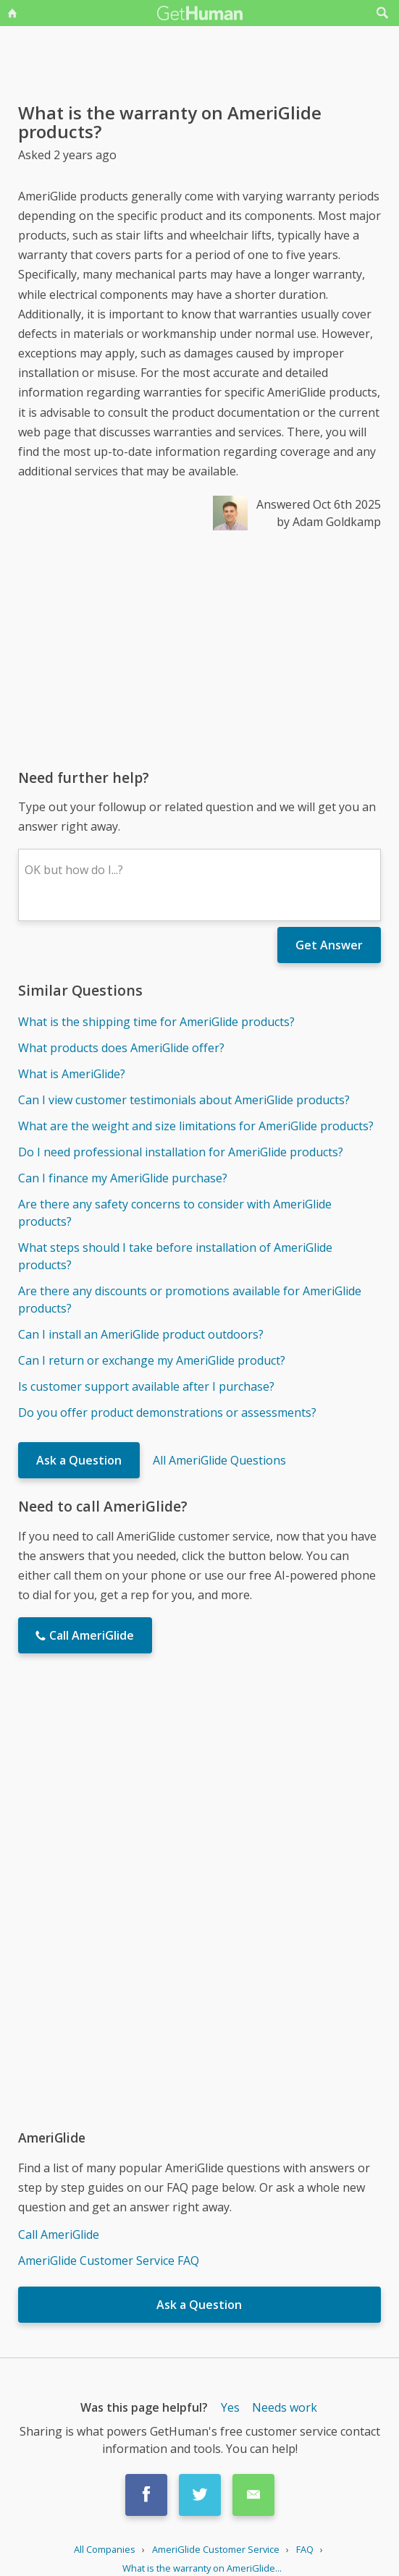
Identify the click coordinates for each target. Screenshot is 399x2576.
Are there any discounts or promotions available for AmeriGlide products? (189, 1299)
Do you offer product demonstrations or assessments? (167, 1412)
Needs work (284, 2407)
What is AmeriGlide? (71, 1074)
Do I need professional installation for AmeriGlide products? (180, 1152)
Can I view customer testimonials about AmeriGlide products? (184, 1100)
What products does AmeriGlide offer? (121, 1048)
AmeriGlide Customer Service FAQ (108, 2260)
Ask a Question (79, 1460)
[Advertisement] (199, 649)
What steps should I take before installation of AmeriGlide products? (175, 1256)
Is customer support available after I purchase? (146, 1386)
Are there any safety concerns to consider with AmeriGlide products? (175, 1212)
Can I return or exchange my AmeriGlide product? (151, 1360)
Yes (230, 2407)
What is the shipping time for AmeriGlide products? (156, 1022)
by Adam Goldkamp (329, 522)
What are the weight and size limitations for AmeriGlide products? (196, 1126)
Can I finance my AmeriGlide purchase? (122, 1178)
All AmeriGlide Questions (219, 1460)
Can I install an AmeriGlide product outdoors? (141, 1334)
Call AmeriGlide (58, 2234)
